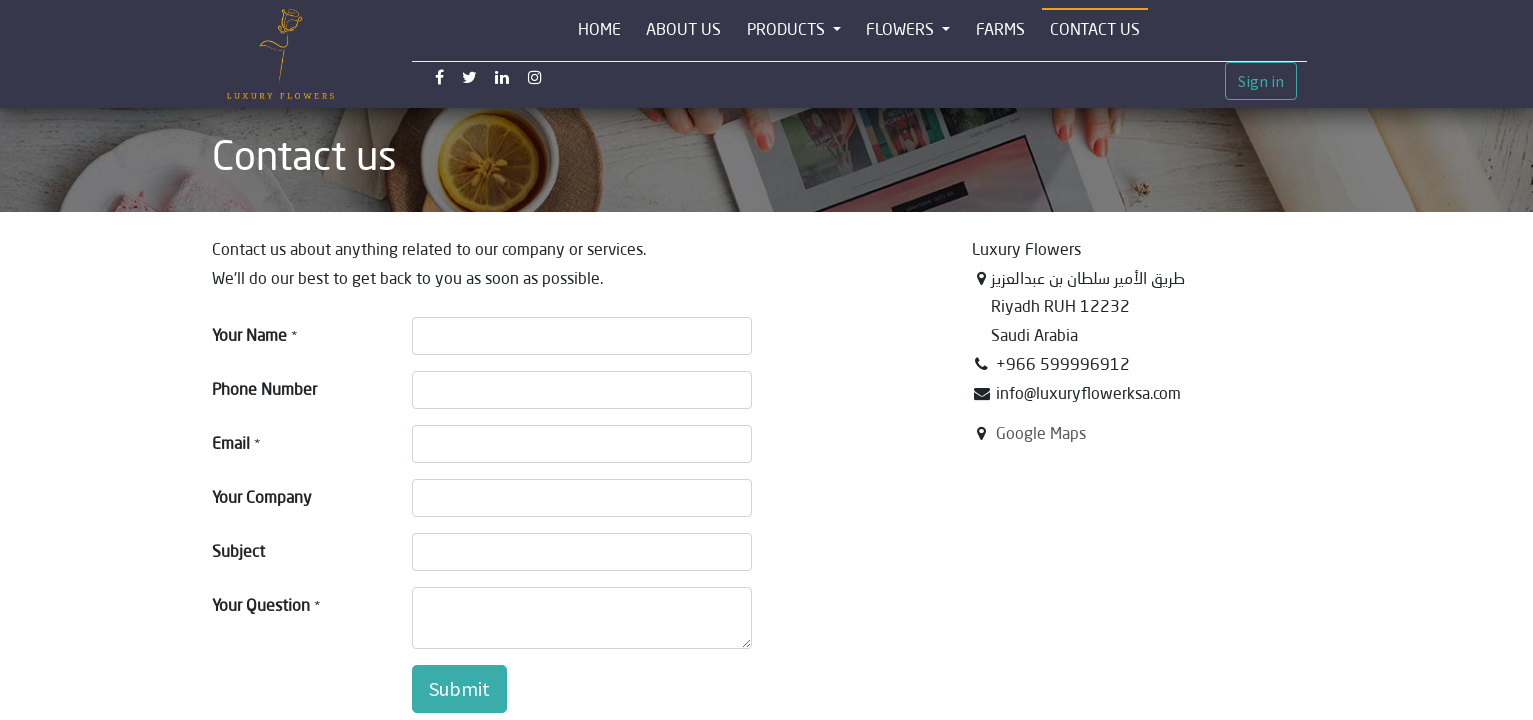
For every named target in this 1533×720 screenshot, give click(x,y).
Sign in (1261, 81)
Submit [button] (459, 688)
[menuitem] (599, 30)
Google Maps (1041, 433)
